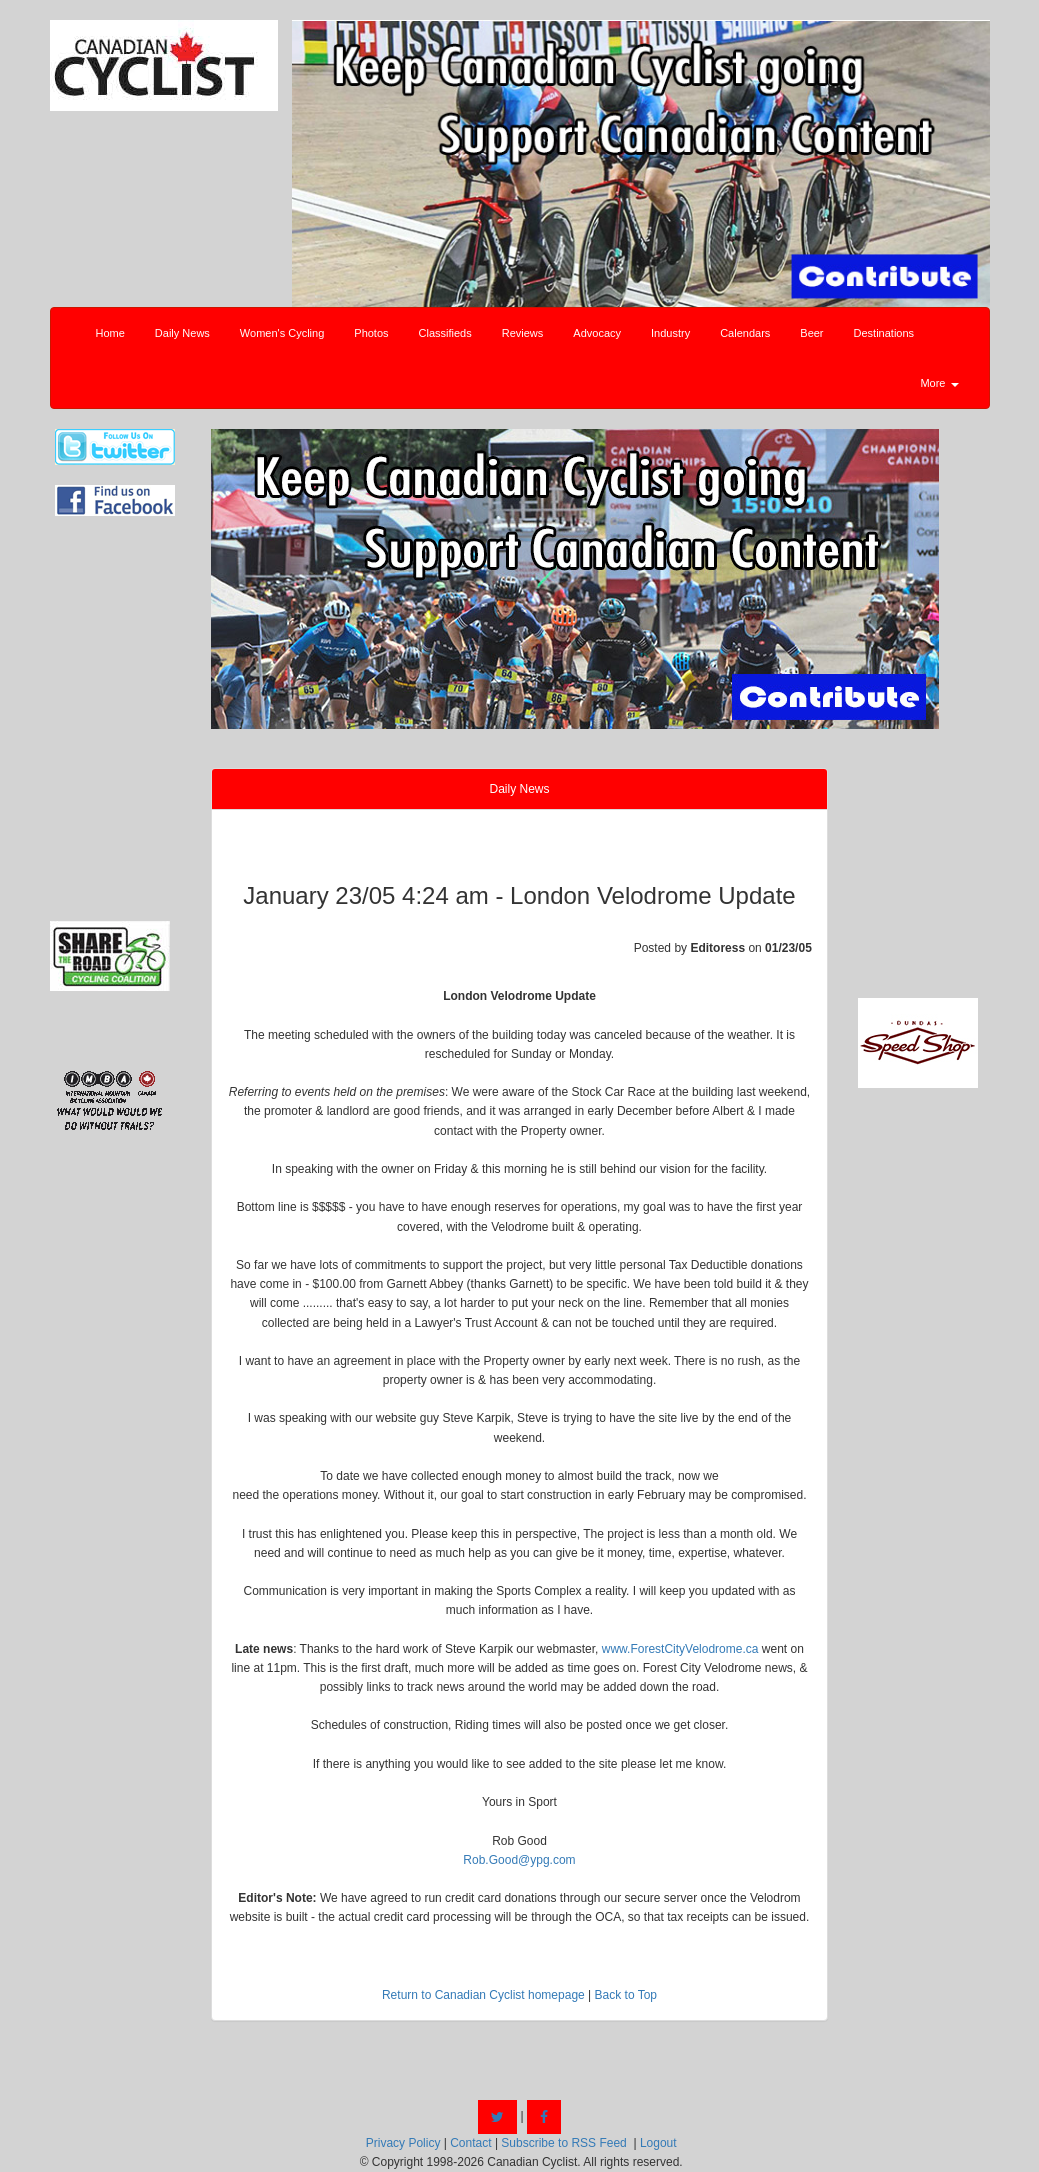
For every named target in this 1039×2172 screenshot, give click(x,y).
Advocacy (597, 333)
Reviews (523, 333)
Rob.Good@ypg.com (519, 1860)
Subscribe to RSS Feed (563, 2143)
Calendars (745, 333)
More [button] (939, 383)
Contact (470, 2143)
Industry (670, 333)
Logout (658, 2143)
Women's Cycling (282, 333)
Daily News (182, 333)
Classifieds (445, 333)
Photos (371, 333)
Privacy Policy (403, 2143)
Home (110, 333)
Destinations (884, 333)
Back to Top (626, 1995)
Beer (811, 333)
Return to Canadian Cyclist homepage (483, 1995)
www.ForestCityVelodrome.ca (680, 1649)
